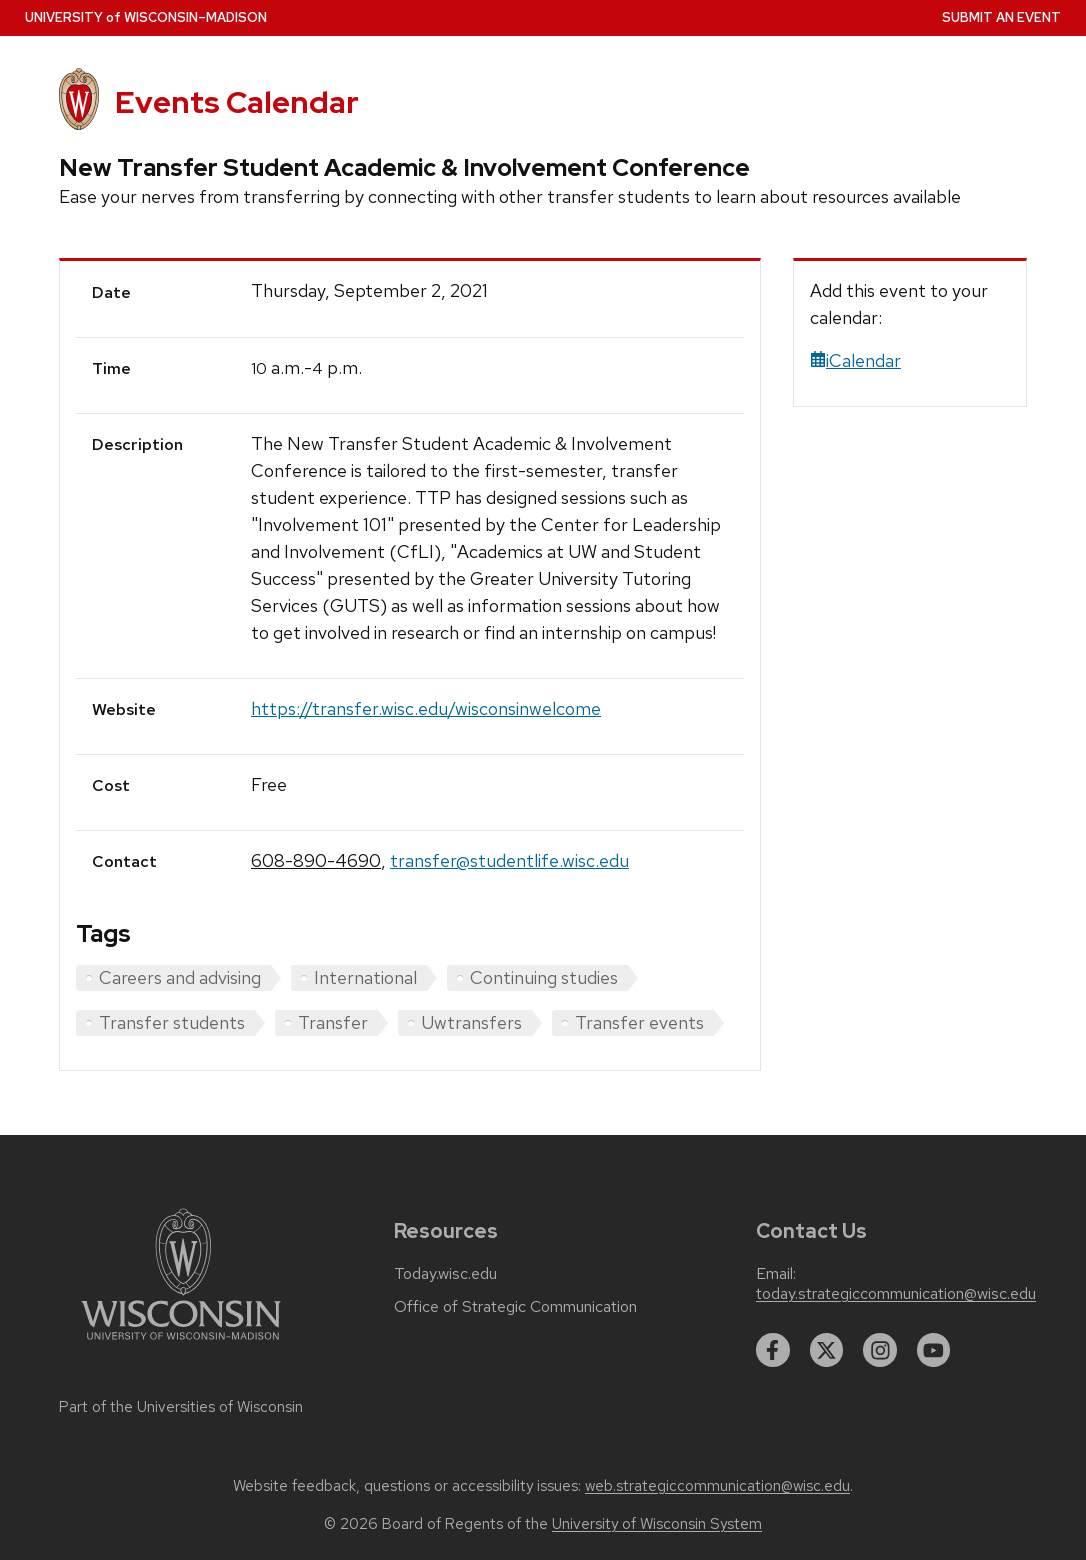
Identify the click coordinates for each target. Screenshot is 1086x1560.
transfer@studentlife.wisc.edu (509, 860)
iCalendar (855, 360)
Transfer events (639, 1022)
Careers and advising (180, 977)
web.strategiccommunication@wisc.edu (717, 1486)
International (365, 977)
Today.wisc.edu (445, 1274)
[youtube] (934, 1350)
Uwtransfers (471, 1022)
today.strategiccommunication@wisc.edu (896, 1294)
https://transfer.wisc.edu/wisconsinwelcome (426, 708)
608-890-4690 (316, 860)
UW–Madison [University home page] (146, 17)
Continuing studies (544, 977)
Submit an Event (1001, 17)
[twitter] (827, 1350)
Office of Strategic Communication (515, 1307)
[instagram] (880, 1350)
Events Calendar (237, 102)
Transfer (333, 1022)
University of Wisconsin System (657, 1524)
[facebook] (773, 1350)
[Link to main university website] (181, 1343)
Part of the (181, 1407)
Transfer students (172, 1022)
